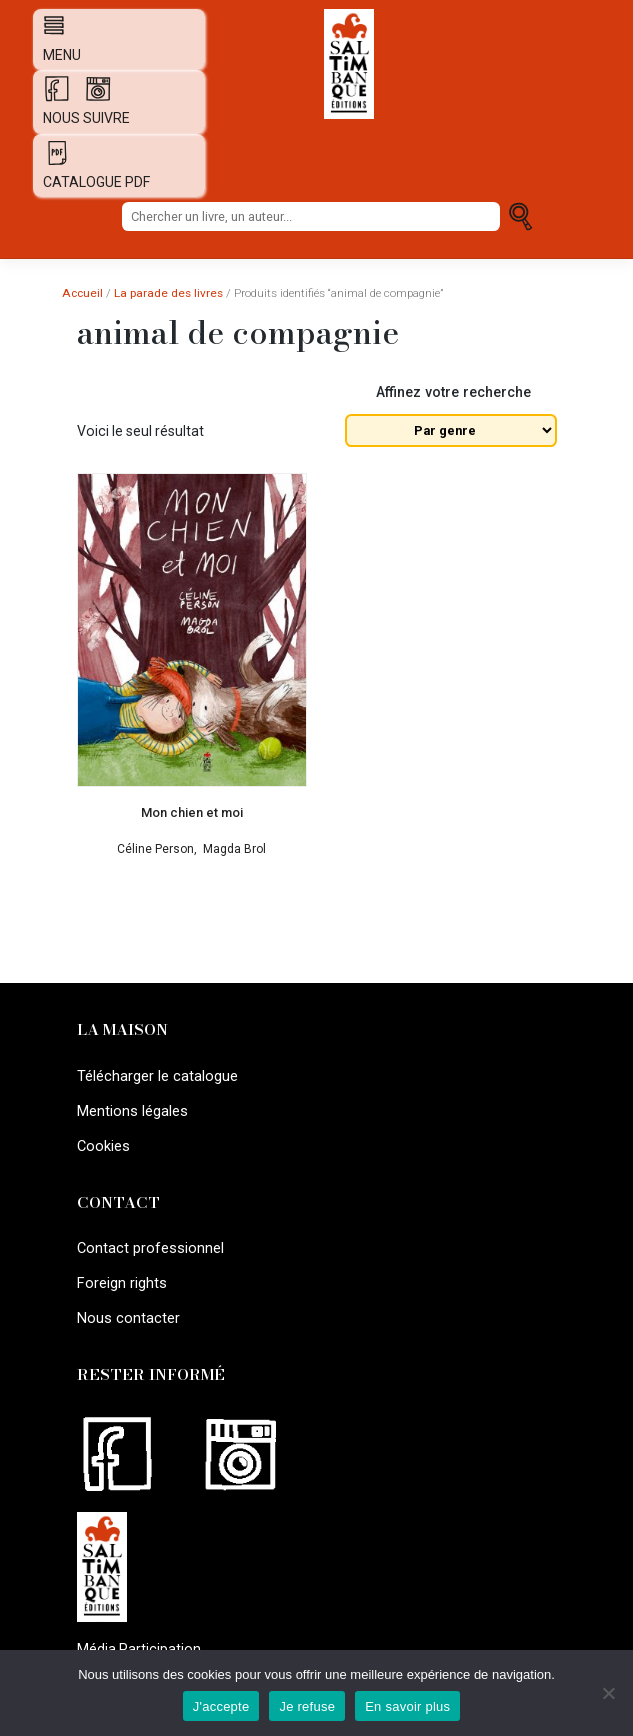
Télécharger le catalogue (156, 1075)
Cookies (103, 1143)
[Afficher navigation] (49, 25)
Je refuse (307, 1706)
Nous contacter (127, 1312)
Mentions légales (131, 1109)
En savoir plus (407, 1706)
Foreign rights (120, 1278)
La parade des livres (168, 293)
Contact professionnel (149, 1244)
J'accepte (221, 1706)
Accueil (82, 293)
